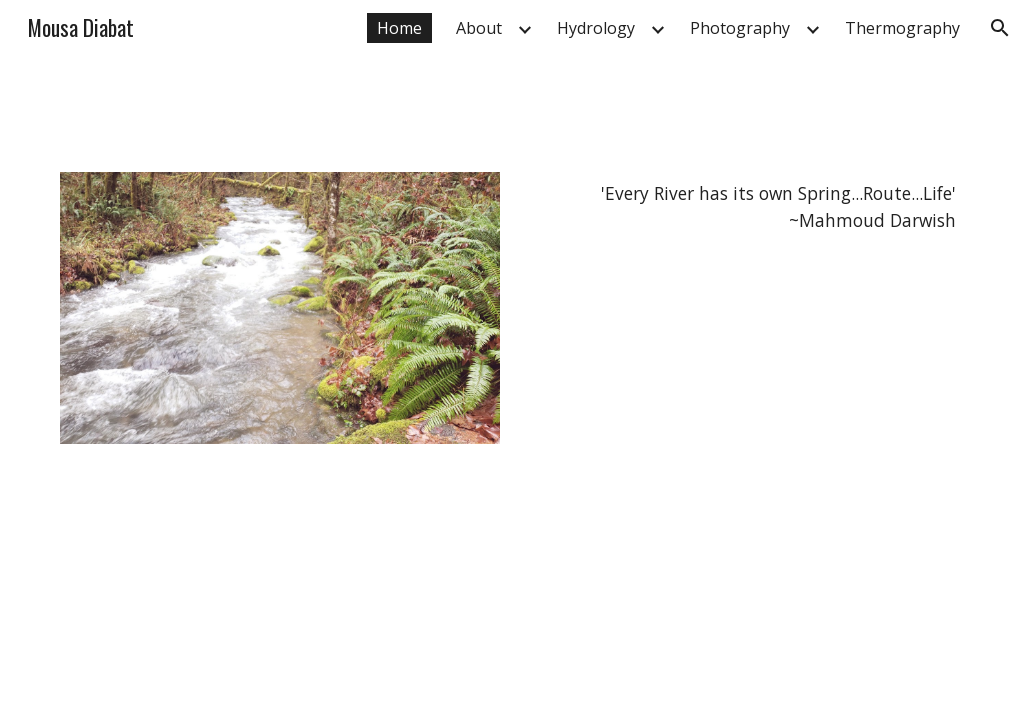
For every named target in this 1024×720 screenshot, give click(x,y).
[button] (1000, 28)
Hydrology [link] (596, 28)
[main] (744, 207)
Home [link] (399, 28)
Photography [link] (740, 28)
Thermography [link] (902, 28)
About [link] (479, 28)
